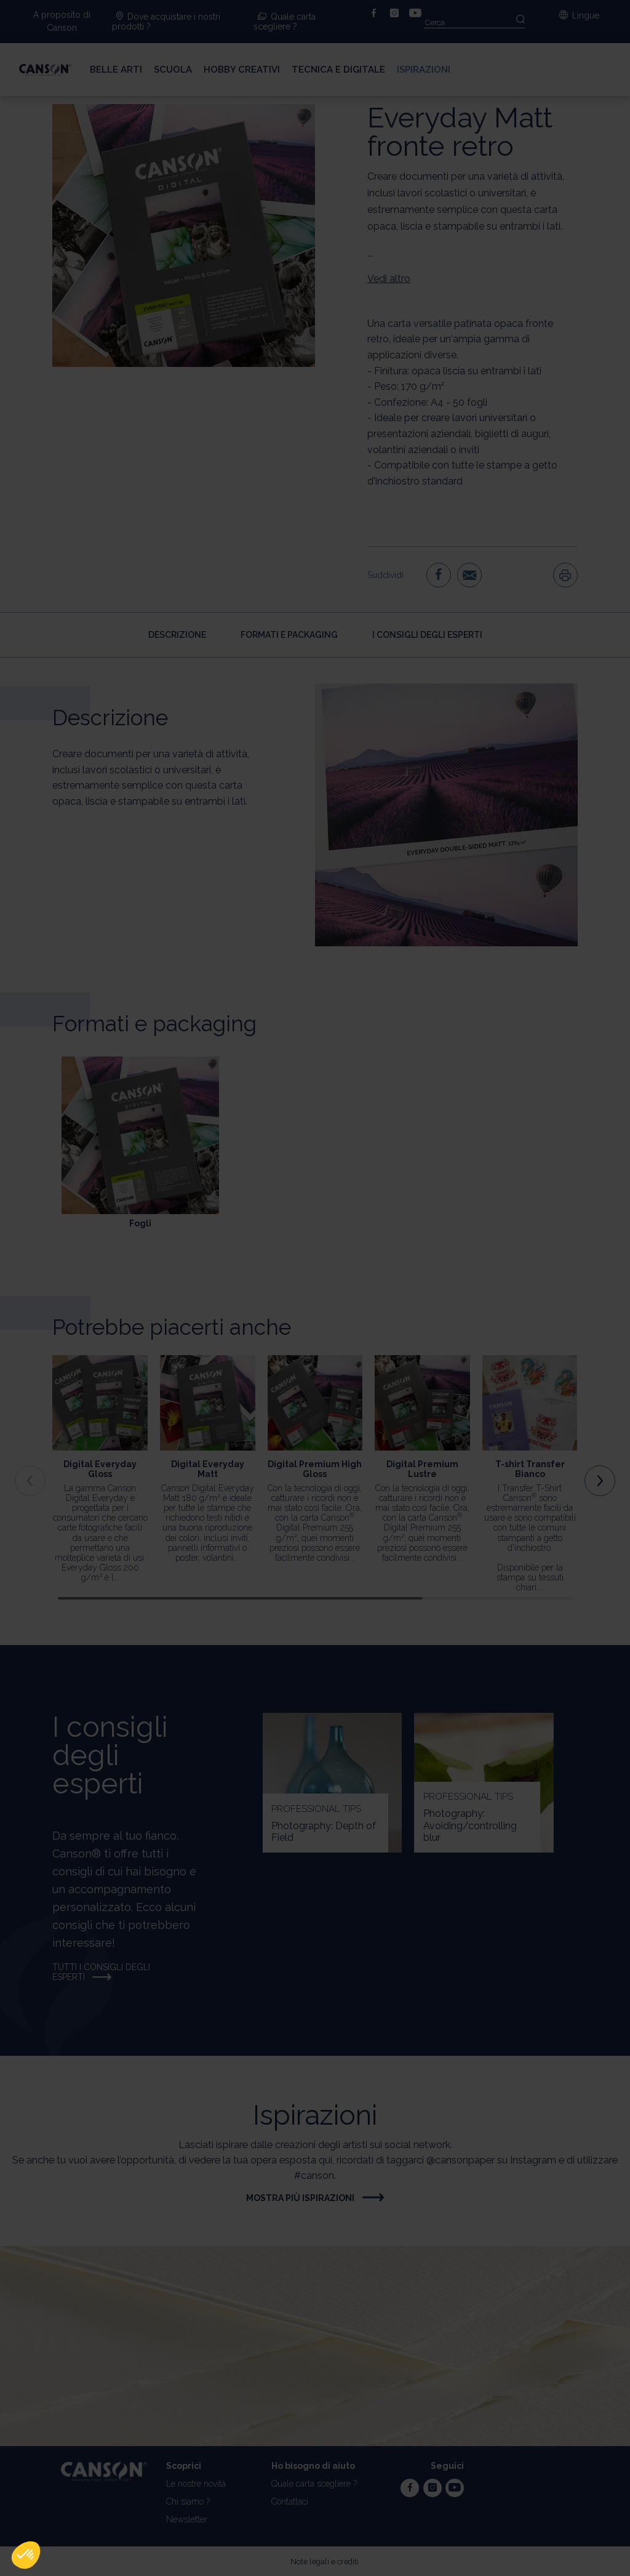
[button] (26, 2555)
